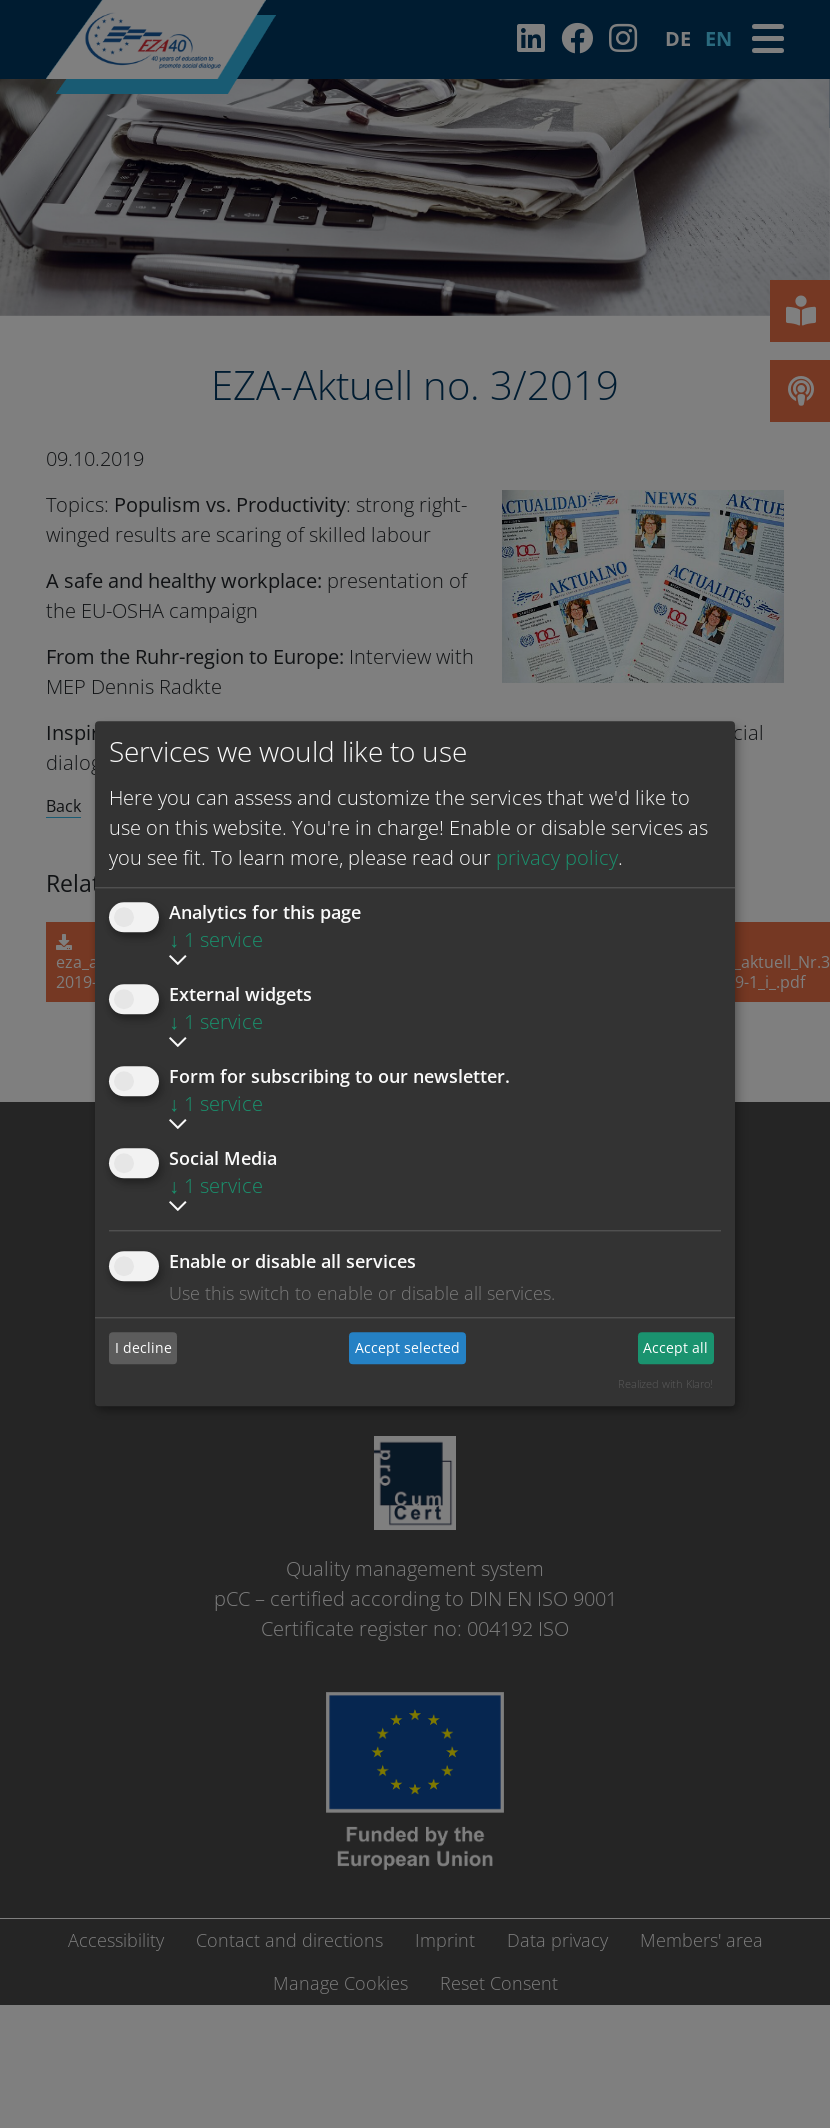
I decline (143, 1347)
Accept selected (407, 1347)
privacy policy (557, 857)
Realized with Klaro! (665, 1383)
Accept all (675, 1347)
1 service (216, 939)
